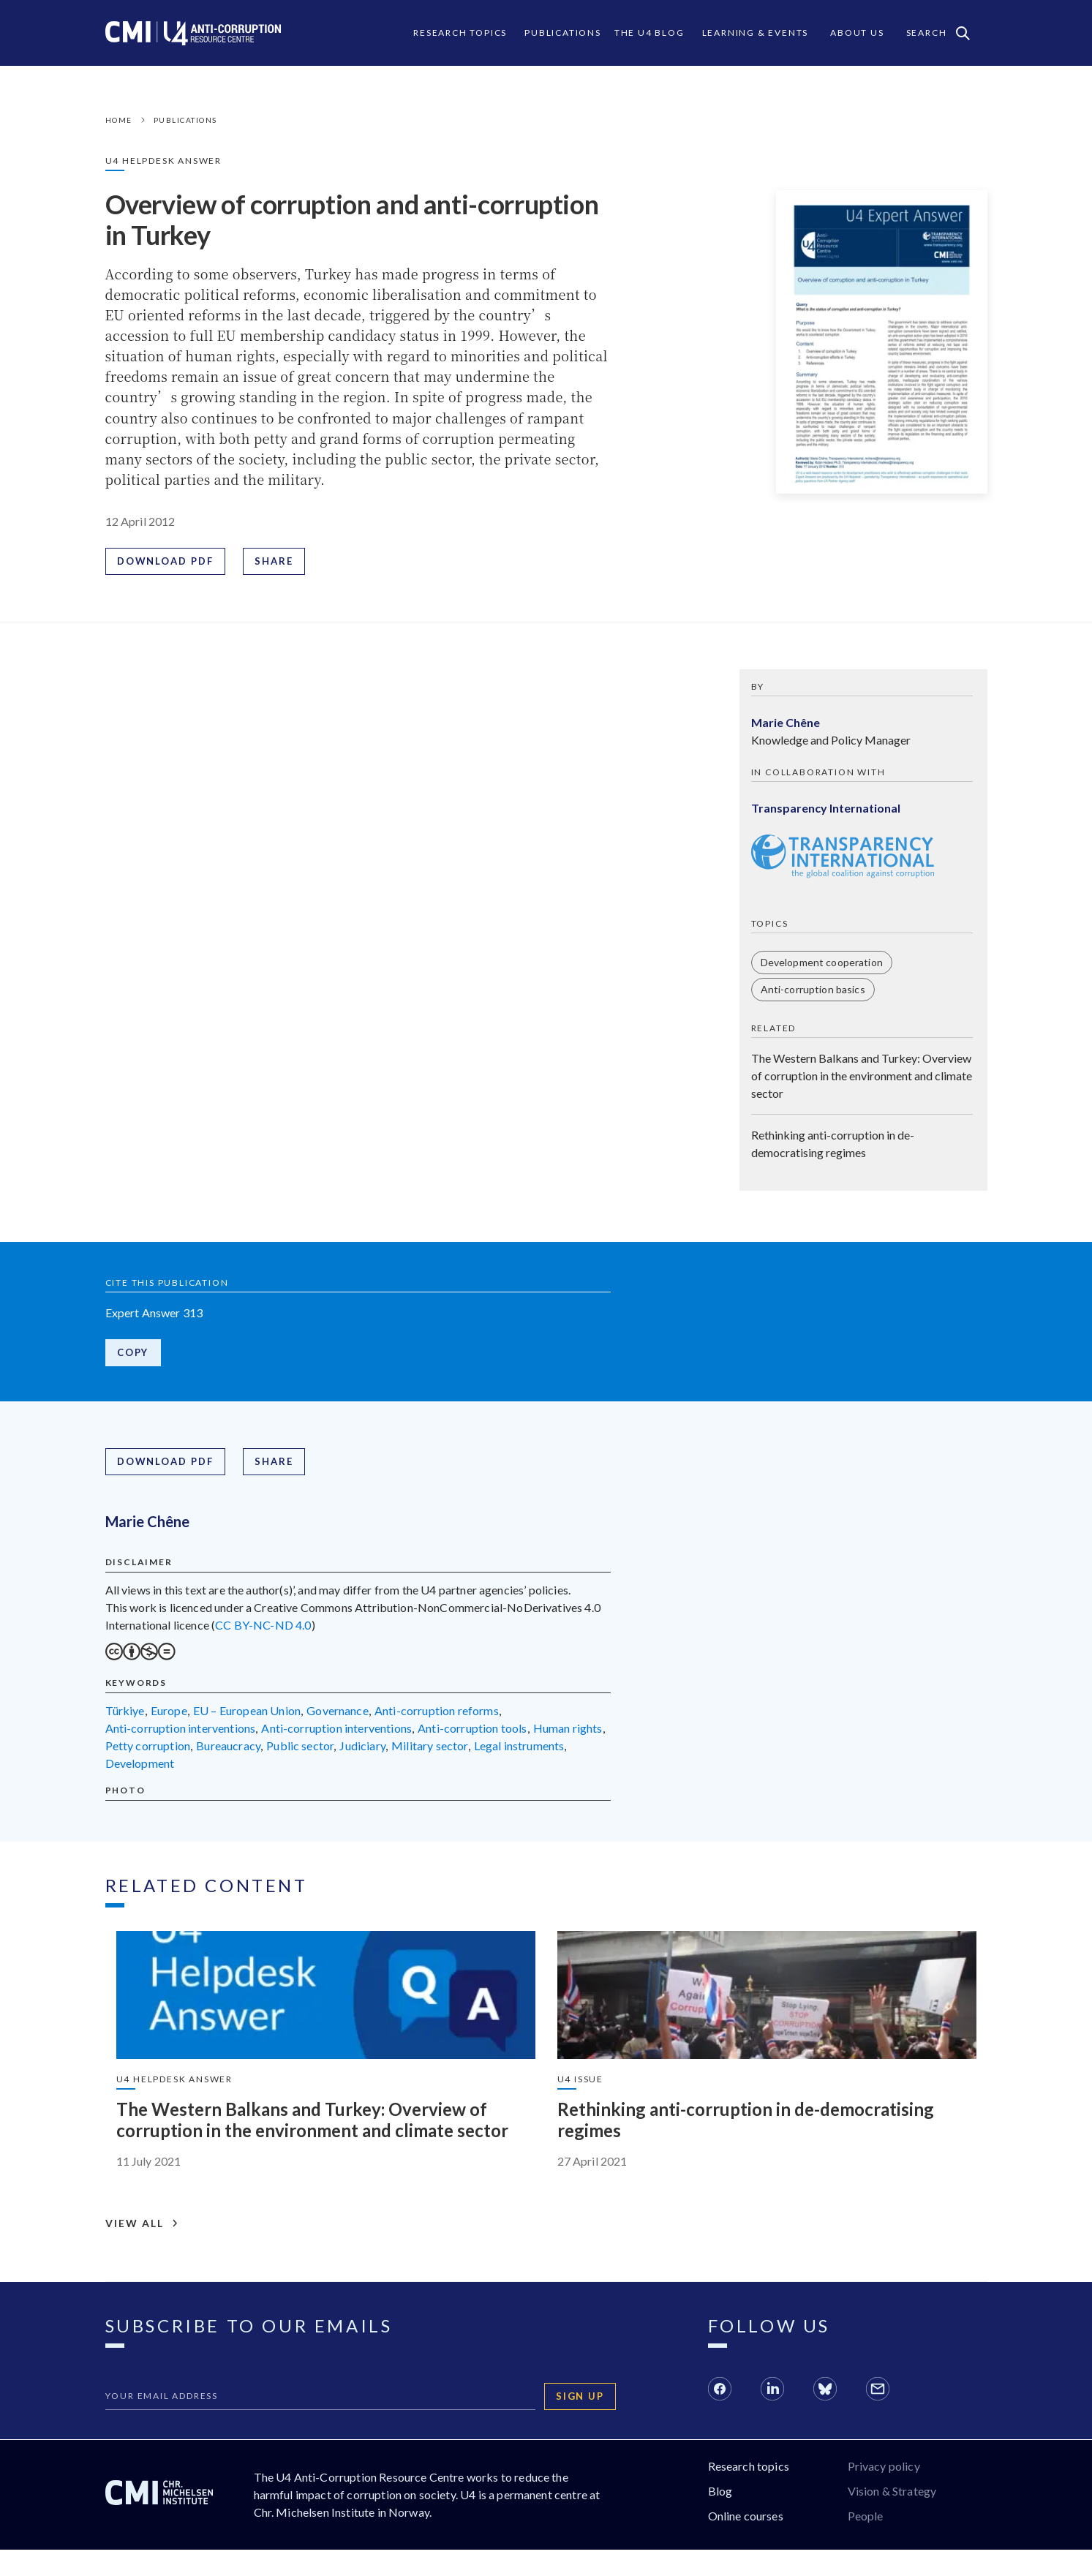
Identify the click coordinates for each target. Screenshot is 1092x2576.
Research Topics (460, 32)
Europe (169, 1715)
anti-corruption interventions (180, 1732)
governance (337, 1715)
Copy (134, 1354)
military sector (429, 1750)
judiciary (362, 1750)
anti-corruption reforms (436, 1715)
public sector (300, 1750)
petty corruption (148, 1750)
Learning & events (755, 32)
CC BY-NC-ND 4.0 (263, 1629)
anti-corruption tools (472, 1732)
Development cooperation (822, 963)
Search (938, 33)
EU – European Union (247, 1715)
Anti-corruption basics (813, 990)
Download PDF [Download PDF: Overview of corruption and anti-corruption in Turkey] (166, 562)
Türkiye (125, 1715)
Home (118, 120)
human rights (568, 1732)
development (140, 1767)
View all (141, 2250)
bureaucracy (228, 1750)
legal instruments (519, 1750)
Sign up (581, 2422)
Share (276, 562)
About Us (857, 32)
